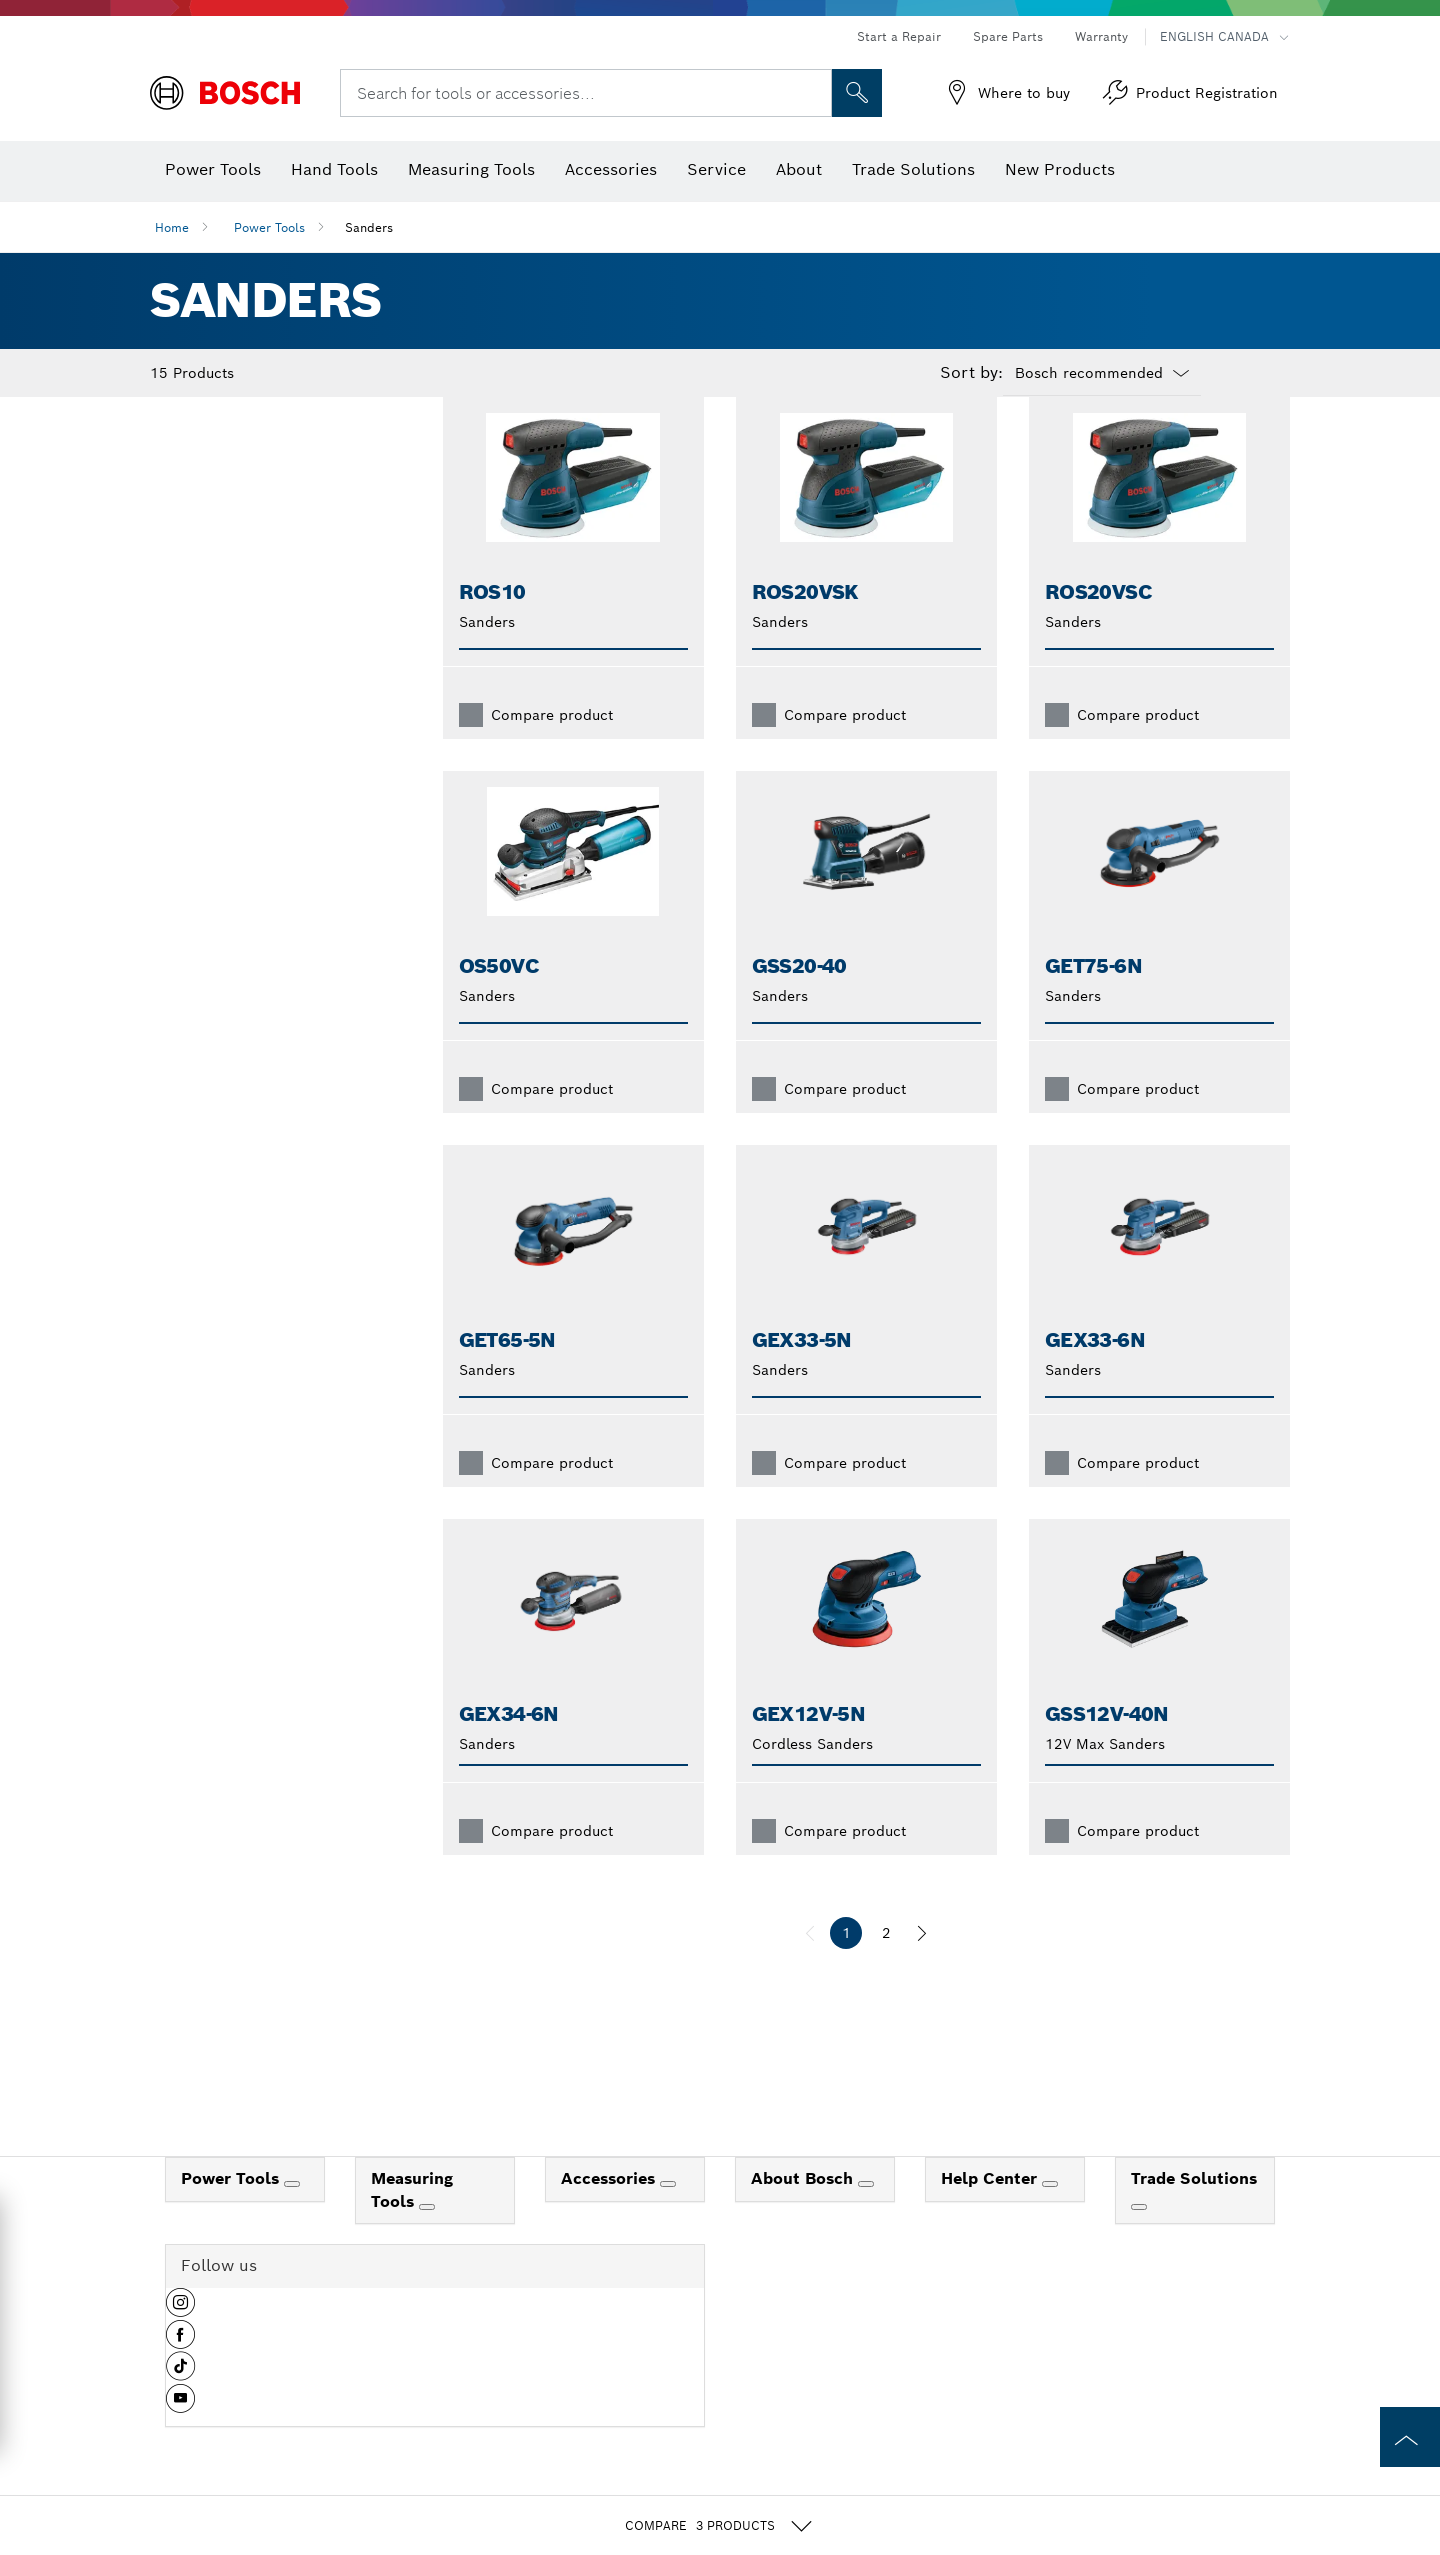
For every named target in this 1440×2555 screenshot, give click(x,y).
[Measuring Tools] (427, 2239)
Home (172, 227)
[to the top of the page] (1410, 2437)
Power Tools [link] (232, 2210)
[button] (180, 2342)
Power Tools (269, 227)
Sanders (369, 227)
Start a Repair (899, 36)
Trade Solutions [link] (1194, 2210)
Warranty (1101, 36)
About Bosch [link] (804, 2210)
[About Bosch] (866, 2216)
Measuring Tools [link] (412, 2222)
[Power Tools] (292, 2216)
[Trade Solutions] (1139, 2239)
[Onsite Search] (857, 93)
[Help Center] (1050, 2216)
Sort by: (971, 373)
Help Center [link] (991, 2210)
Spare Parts (1008, 36)
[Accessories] (668, 2216)
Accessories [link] (610, 2210)
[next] (922, 1965)
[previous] (810, 1965)
